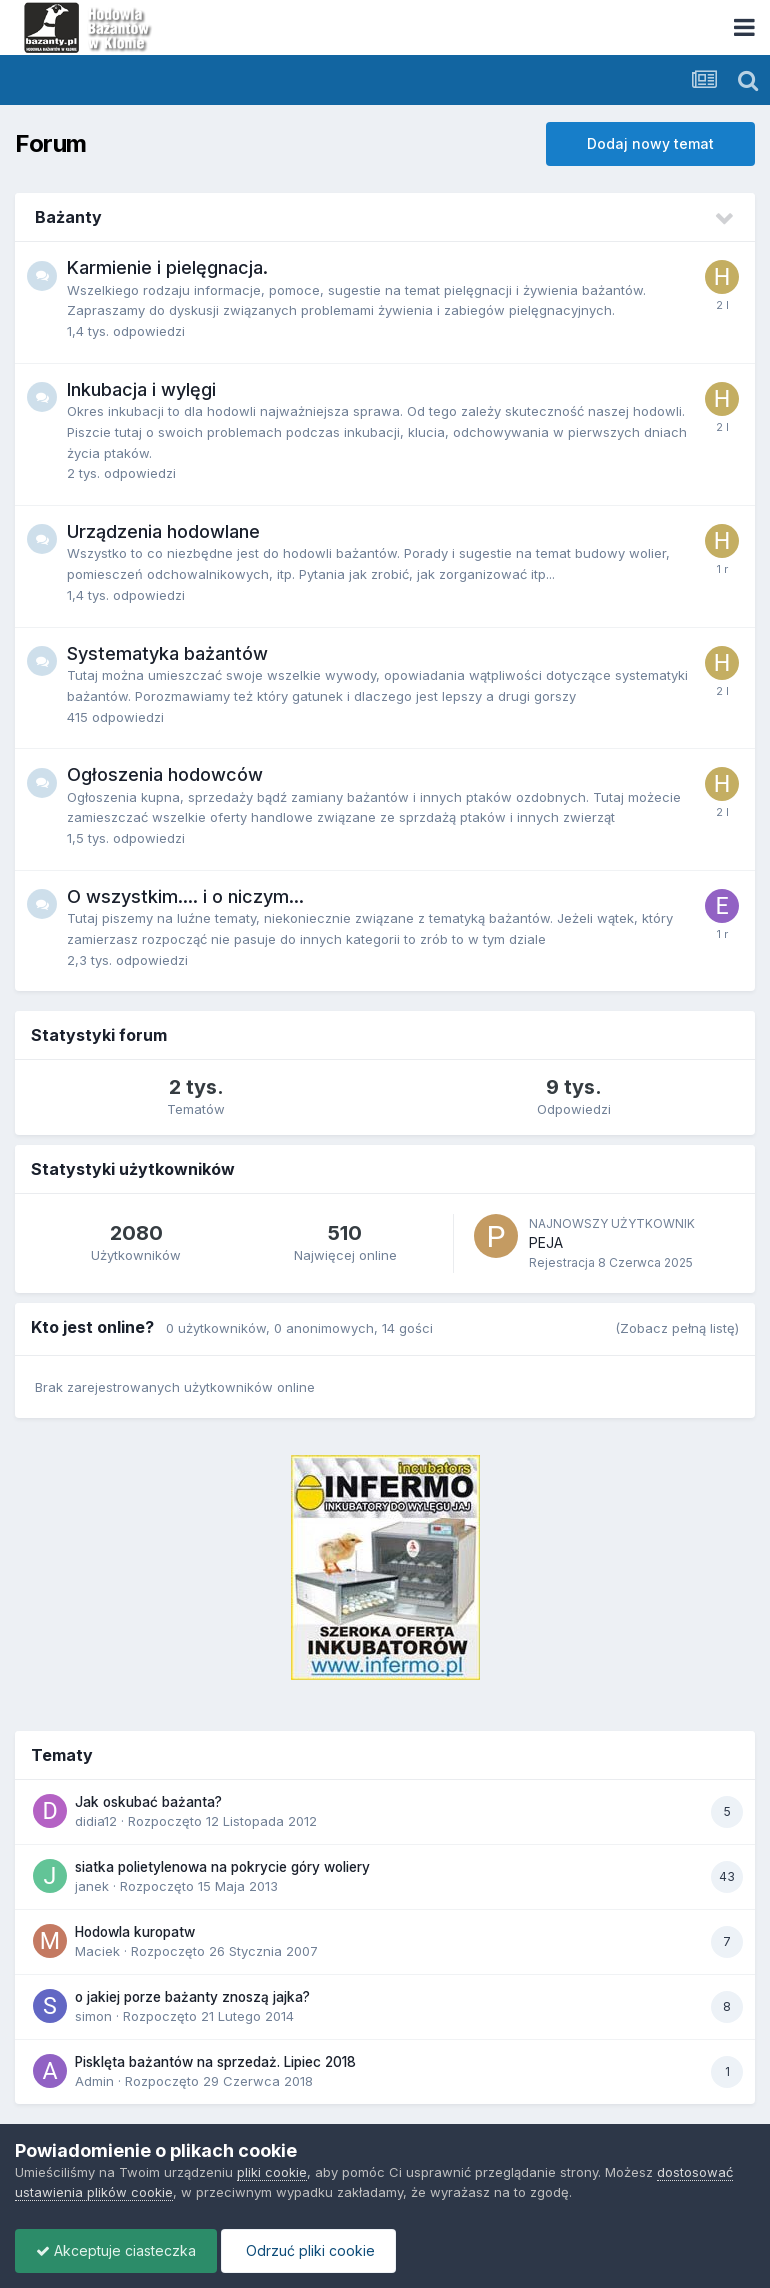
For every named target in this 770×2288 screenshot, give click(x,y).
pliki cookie (272, 2172)
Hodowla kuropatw (135, 1932)
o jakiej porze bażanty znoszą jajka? (192, 1997)
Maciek (97, 1951)
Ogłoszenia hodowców (165, 774)
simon (93, 2016)
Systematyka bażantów (167, 653)
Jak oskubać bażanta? (148, 1802)
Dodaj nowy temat (650, 143)
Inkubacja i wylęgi (141, 389)
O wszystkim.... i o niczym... (185, 896)
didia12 (96, 1821)
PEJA (546, 1242)
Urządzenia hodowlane (163, 531)
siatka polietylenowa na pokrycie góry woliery (222, 1867)
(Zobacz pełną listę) (677, 1328)
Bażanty (68, 217)
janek (92, 1886)
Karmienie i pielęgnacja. (167, 267)
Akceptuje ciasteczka (116, 2250)
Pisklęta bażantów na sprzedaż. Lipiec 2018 (215, 2062)
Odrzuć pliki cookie (308, 2250)
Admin (94, 2081)
